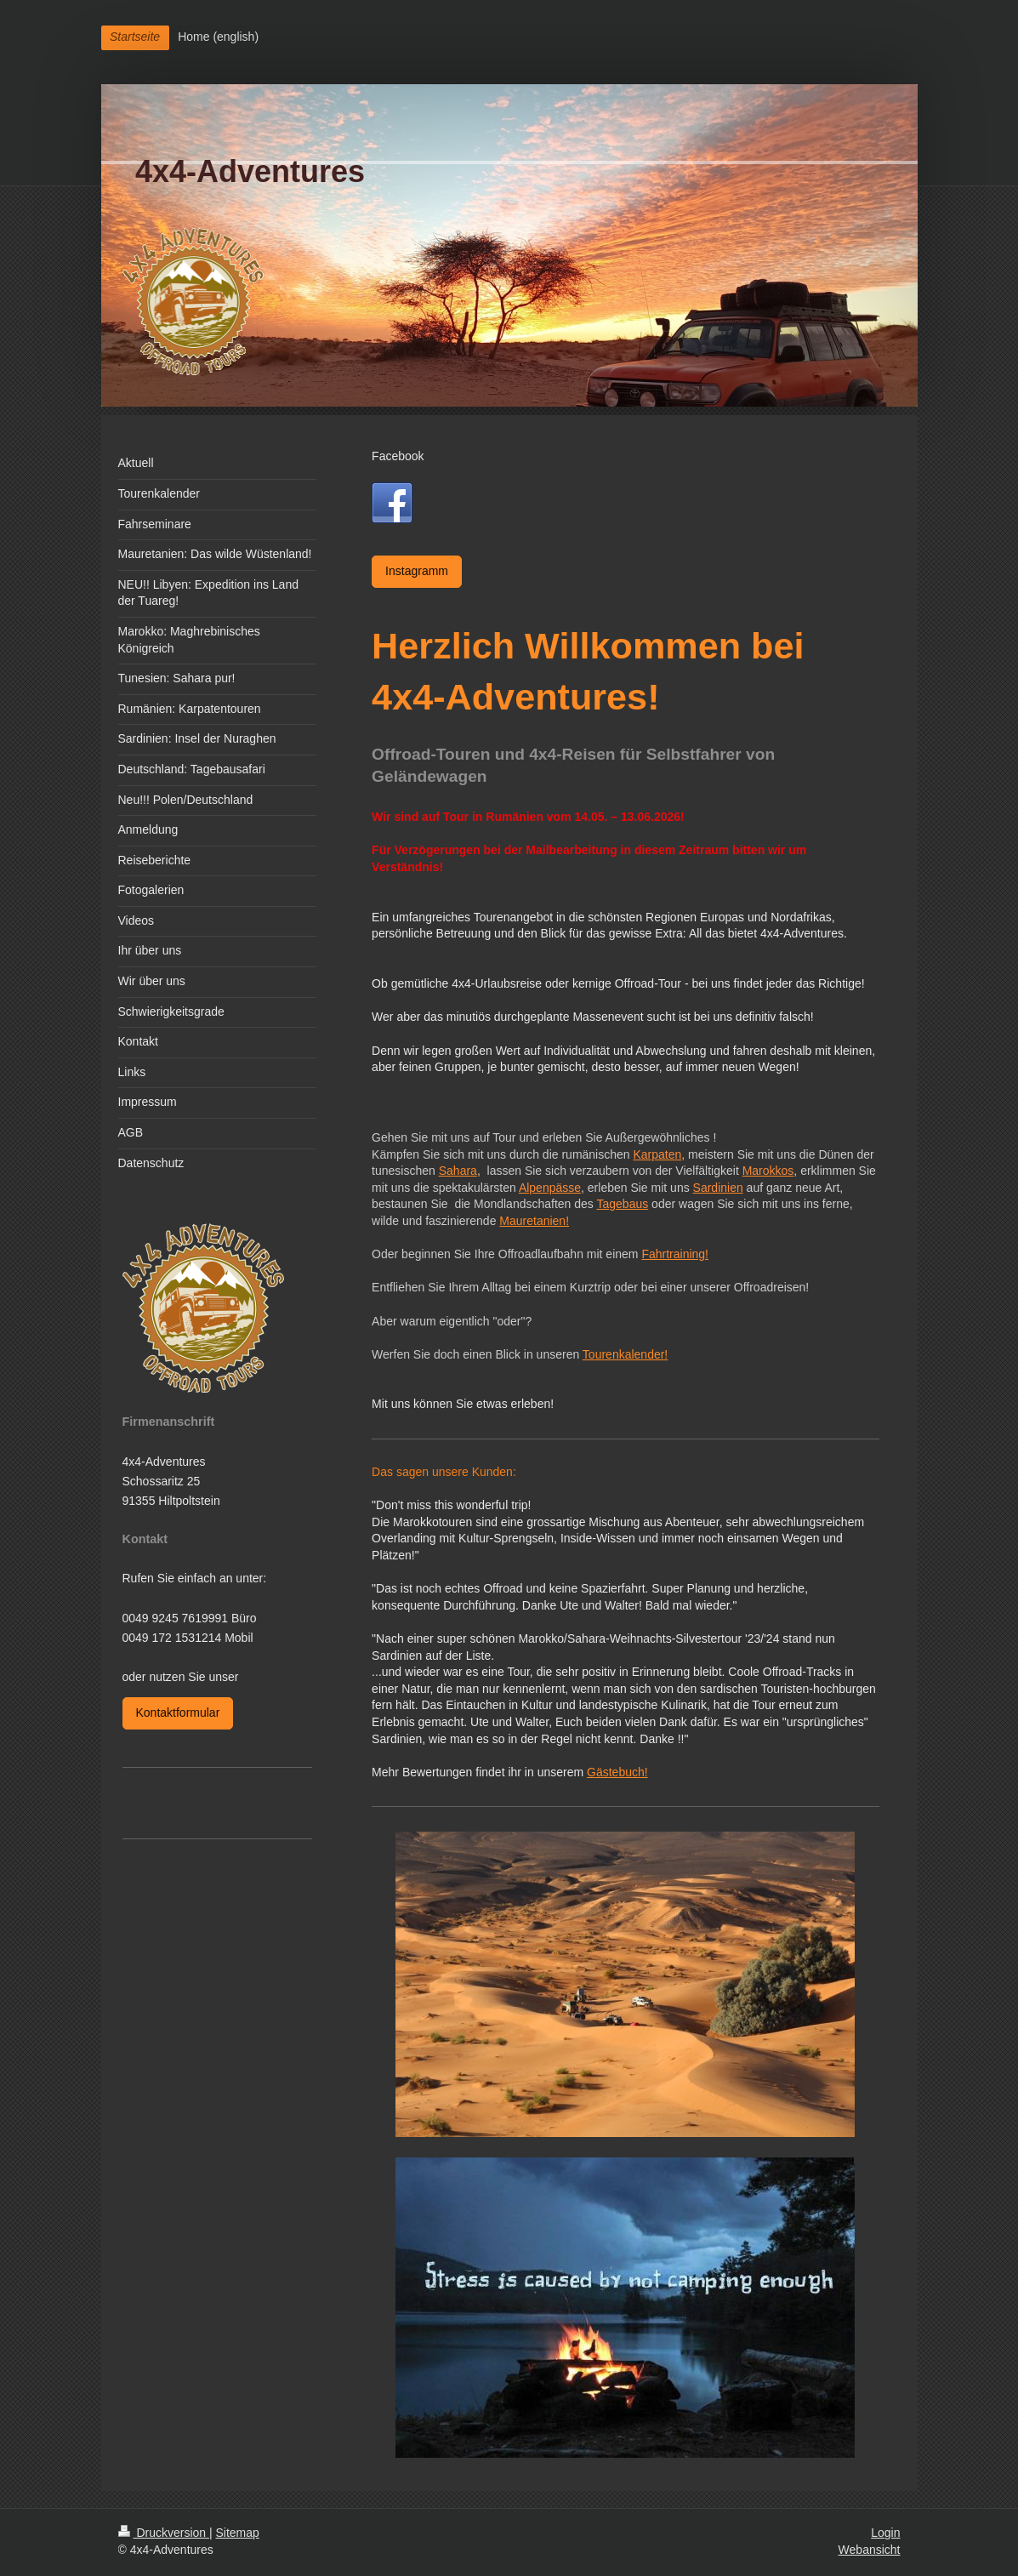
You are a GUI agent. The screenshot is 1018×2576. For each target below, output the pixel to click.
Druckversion (163, 2532)
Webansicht (870, 2549)
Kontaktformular (178, 1712)
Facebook (398, 456)
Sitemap (237, 2532)
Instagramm (416, 571)
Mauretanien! (534, 1221)
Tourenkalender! (625, 1354)
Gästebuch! (617, 1772)
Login (885, 2532)
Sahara (458, 1170)
